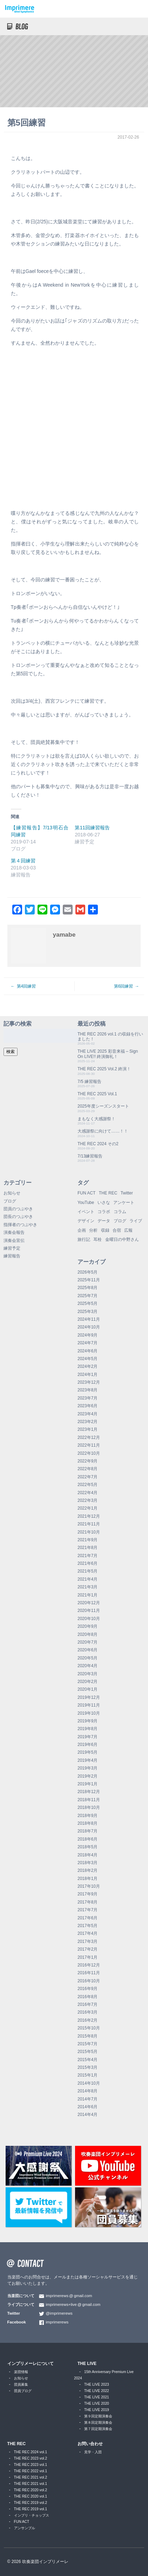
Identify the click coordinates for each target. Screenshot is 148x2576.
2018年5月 (87, 1846)
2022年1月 (87, 1508)
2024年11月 (89, 1319)
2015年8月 (87, 2036)
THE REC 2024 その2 (98, 1143)
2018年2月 (87, 1870)
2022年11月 (89, 1445)
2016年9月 (87, 1988)
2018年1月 (87, 1878)
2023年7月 (87, 1398)
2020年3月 (87, 1673)
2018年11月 (89, 1799)
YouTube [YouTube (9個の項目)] (86, 1202)
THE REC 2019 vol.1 (30, 2509)
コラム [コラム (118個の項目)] (120, 1211)
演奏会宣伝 (14, 1240)
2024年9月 (87, 1335)
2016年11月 (89, 1972)
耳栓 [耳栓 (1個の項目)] (97, 1239)
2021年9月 (87, 1539)
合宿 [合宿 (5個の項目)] (117, 1230)
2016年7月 (87, 2004)
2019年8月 (87, 1728)
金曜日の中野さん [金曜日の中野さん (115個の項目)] (122, 1239)
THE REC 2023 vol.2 (30, 2458)
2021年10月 (89, 1532)
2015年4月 (87, 2059)
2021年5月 (87, 1571)
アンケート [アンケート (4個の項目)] (123, 1202)
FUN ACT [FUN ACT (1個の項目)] (86, 1193)
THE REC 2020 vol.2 (30, 2490)
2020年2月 (87, 1681)
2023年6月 (87, 1405)
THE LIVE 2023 (96, 2384)
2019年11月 (89, 1705)
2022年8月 (87, 1468)
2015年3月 (87, 2067)
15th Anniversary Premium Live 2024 (104, 2375)
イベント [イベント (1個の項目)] (86, 1211)
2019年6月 (87, 1744)
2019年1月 (87, 1783)
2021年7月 (87, 1555)
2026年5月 (87, 1272)
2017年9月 (87, 1894)
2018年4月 (87, 1855)
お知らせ (12, 1193)
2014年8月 (87, 2091)
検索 (10, 1051)
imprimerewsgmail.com (69, 2296)
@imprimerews (59, 2313)
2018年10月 (89, 1807)
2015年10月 (89, 2028)
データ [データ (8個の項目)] (103, 1220)
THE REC (16, 2443)
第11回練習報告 (92, 827)
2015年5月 (87, 2051)
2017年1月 (87, 1957)
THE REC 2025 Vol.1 (97, 1093)
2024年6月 (87, 1350)
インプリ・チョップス (31, 2515)
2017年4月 (87, 1933)
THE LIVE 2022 (96, 2391)
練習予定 (12, 1248)
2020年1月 (87, 1689)
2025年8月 (87, 1287)
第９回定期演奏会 (98, 2416)
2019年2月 (87, 1776)
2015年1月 (87, 2075)
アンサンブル (24, 2528)
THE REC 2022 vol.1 (30, 2471)
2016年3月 (87, 2012)
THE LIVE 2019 (96, 2410)
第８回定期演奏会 (98, 2422)
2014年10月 (89, 2083)
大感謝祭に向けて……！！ (103, 1131)
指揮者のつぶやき (20, 1224)
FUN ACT (21, 2522)
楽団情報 (21, 2372)
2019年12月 (89, 1697)
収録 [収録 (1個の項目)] (105, 1230)
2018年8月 (87, 1823)
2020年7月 (87, 1642)
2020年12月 (89, 1602)
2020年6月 (87, 1649)
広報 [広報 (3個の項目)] (128, 1230)
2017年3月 (87, 1941)
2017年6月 (87, 1917)
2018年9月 (87, 1815)
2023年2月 (87, 1421)
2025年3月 (87, 1311)
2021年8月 (87, 1547)
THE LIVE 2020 (96, 2403)
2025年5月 (87, 1303)
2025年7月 (87, 1295)
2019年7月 (87, 1736)
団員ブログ (23, 2391)
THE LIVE (87, 2363)
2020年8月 (87, 1634)
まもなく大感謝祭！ (96, 1118)
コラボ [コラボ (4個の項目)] (103, 1211)
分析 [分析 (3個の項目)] (93, 1230)
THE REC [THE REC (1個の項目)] (108, 1193)
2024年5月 (87, 1358)
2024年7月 (87, 1342)
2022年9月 (87, 1461)
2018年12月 (89, 1791)
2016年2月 (87, 2020)
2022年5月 (87, 1484)
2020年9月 (87, 1626)
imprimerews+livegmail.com (73, 2304)
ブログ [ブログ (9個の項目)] (120, 1220)
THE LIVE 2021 (96, 2397)
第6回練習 (123, 986)
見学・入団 (93, 2452)
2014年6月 (87, 2106)
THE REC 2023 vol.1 (30, 2465)
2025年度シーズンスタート (103, 1106)
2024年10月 (89, 1327)
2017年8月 (87, 1902)
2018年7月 (87, 1831)
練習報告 (12, 1256)
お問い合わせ (90, 2443)
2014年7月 (87, 2099)
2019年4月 (87, 1760)
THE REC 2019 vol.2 (30, 2503)
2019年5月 (87, 1752)
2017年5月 (87, 1925)
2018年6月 (87, 1839)
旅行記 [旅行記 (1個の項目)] (84, 1239)
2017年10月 (89, 1886)
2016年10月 (89, 1980)
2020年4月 (87, 1665)
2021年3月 (87, 1587)
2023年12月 (89, 1382)
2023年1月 (87, 1429)
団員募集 (21, 2384)
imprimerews (57, 2322)
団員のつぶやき (18, 1208)
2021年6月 (87, 1563)
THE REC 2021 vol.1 (30, 2484)
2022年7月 (87, 1476)
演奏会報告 (14, 1232)
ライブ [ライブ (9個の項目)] (135, 1220)
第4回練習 (26, 986)
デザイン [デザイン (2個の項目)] (86, 1220)
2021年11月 (89, 1524)
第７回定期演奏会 (98, 2429)
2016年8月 (87, 1996)
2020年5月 (87, 1658)
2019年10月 (89, 1713)
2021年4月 (87, 1579)
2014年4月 (87, 2114)
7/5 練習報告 (89, 1081)
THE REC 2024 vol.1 (30, 2452)
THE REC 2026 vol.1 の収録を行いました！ (110, 1036)
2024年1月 (87, 1374)
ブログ (10, 1201)
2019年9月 (87, 1721)
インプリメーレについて (30, 2363)
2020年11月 (89, 1610)
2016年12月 (89, 1965)
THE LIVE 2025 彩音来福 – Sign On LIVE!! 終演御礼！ (108, 1054)
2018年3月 (87, 1862)
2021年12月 (89, 1516)
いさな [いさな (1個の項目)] (103, 1202)
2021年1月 (87, 1595)
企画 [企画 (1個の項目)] (82, 1230)
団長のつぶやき (18, 1216)
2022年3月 (87, 1500)
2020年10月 (89, 1618)
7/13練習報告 (90, 1156)
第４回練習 (23, 860)
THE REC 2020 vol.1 (30, 2496)
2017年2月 (87, 1949)
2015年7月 (87, 2043)
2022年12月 (89, 1437)
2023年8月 (87, 1390)
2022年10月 (89, 1453)
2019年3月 (87, 1768)
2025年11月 (89, 1279)
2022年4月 (87, 1492)
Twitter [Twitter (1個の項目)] (127, 1193)
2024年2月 (87, 1366)
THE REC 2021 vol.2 (30, 2477)
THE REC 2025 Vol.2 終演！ (104, 1068)
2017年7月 (87, 1909)
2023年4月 (87, 1413)
